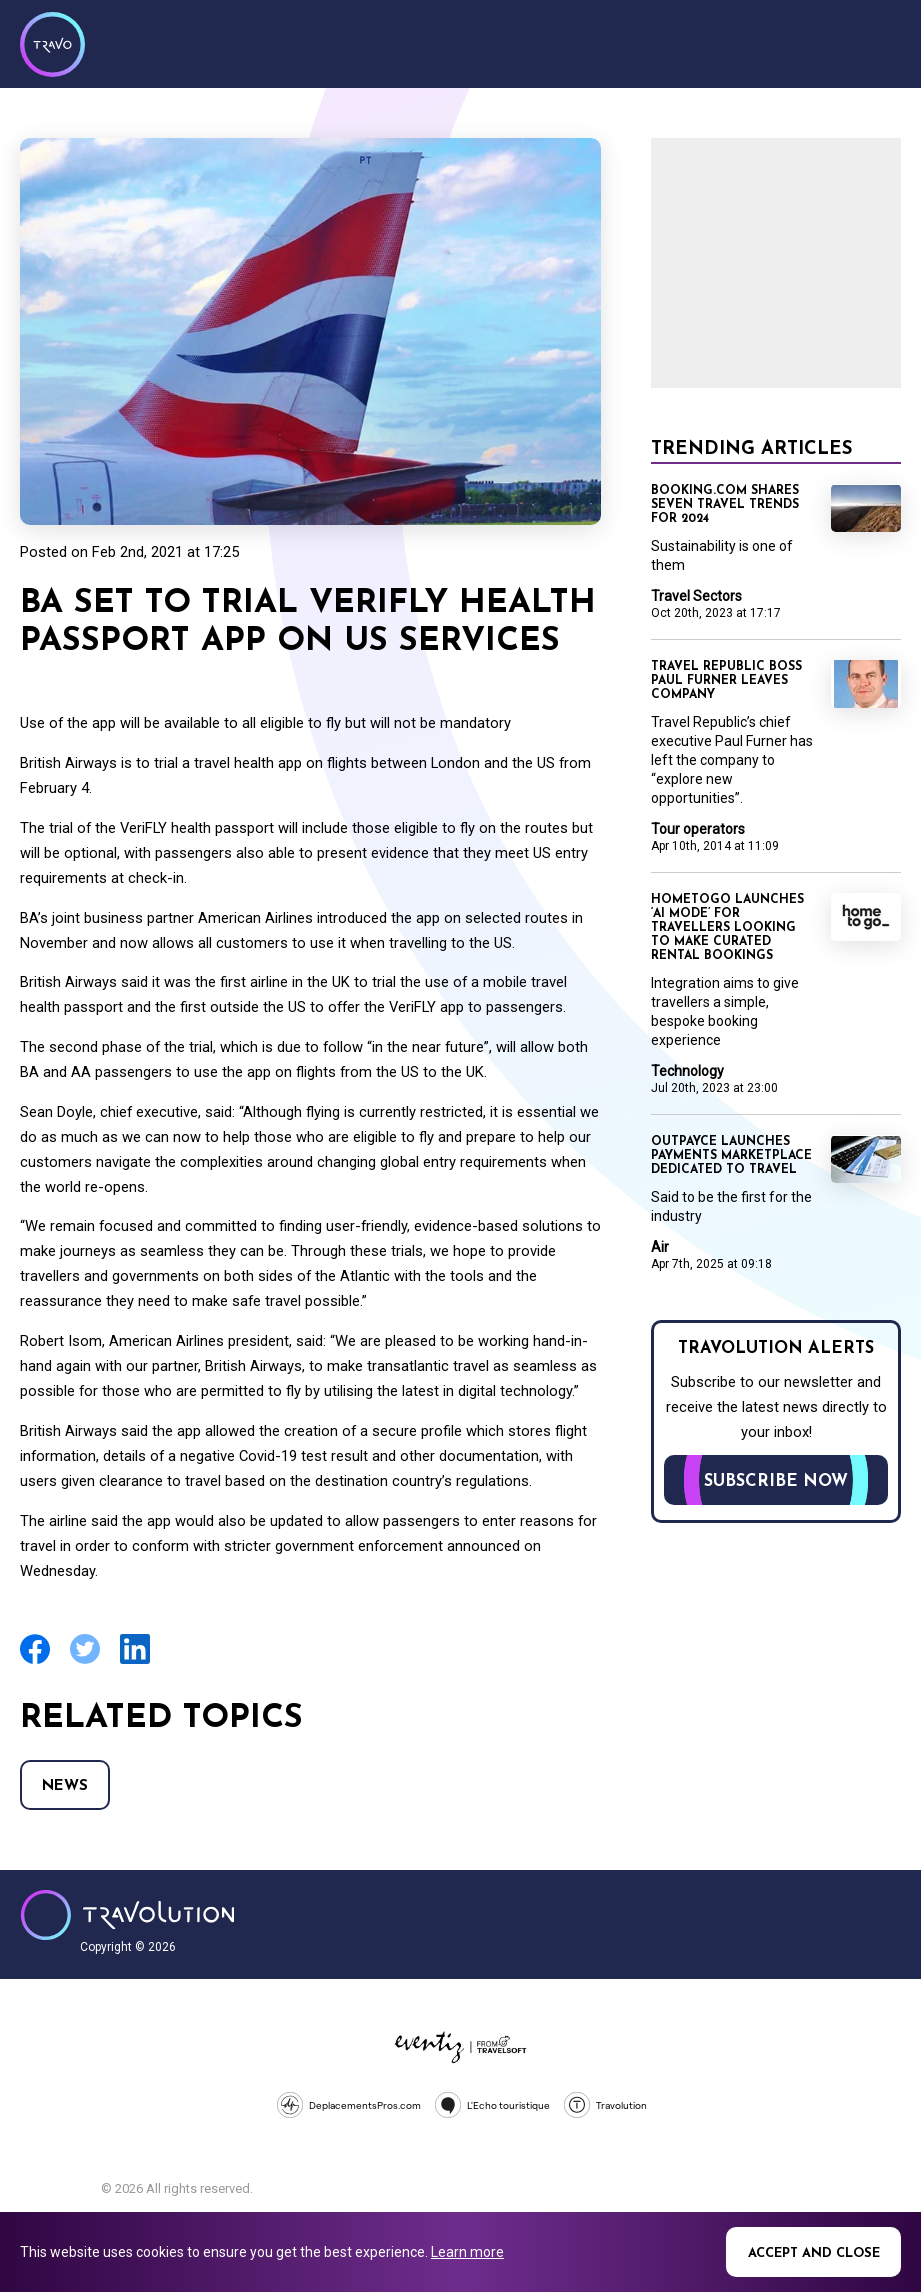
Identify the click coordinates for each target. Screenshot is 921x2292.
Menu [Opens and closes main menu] (881, 42)
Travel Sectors (696, 596)
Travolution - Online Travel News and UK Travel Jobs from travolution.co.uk (127, 1915)
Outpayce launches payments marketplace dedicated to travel (731, 1156)
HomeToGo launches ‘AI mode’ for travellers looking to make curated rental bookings (727, 928)
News (65, 1786)
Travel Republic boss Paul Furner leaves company (726, 681)
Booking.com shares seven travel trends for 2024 (725, 505)
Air (660, 1247)
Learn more (467, 2252)
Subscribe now (776, 1482)
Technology (687, 1071)
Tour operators (698, 829)
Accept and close (814, 2253)
